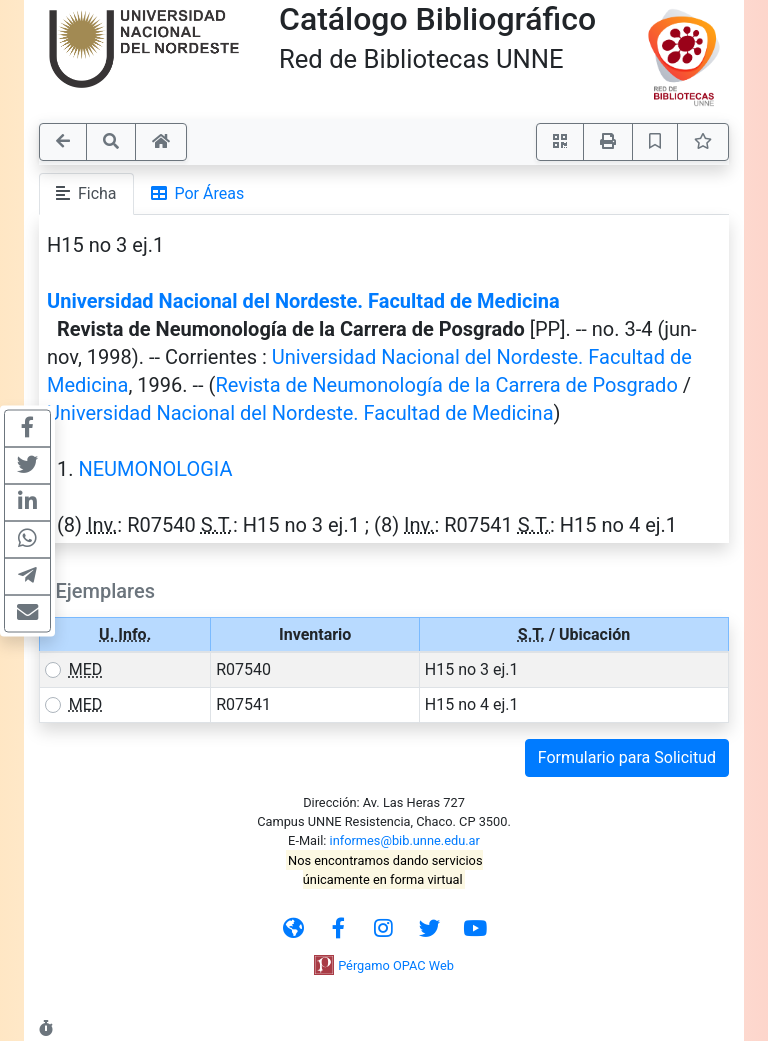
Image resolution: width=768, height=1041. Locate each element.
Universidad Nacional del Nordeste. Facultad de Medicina (303, 301)
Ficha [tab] (86, 193)
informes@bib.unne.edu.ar (405, 840)
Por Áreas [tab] (198, 193)
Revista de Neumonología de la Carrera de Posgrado (446, 385)
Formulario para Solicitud (627, 757)
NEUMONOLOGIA (155, 469)
